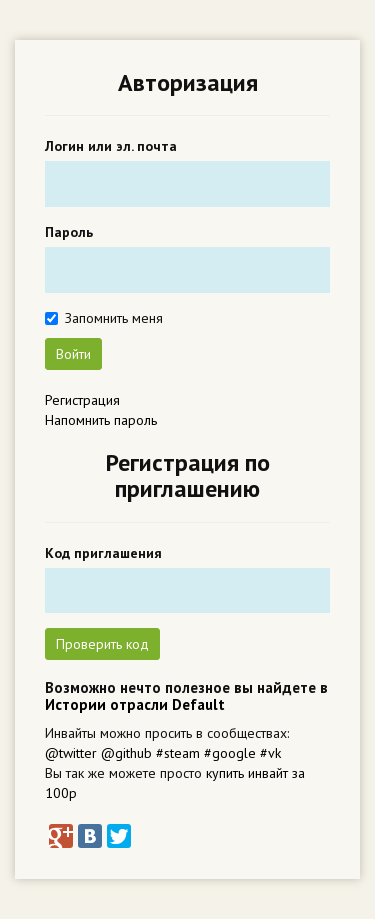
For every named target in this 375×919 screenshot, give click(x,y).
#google (230, 753)
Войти (73, 354)
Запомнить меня (114, 318)
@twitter (71, 753)
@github (126, 753)
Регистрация (82, 400)
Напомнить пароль (101, 420)
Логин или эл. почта (111, 146)
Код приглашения (103, 553)
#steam (178, 753)
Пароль (69, 232)
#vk (270, 753)
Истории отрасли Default (135, 704)
